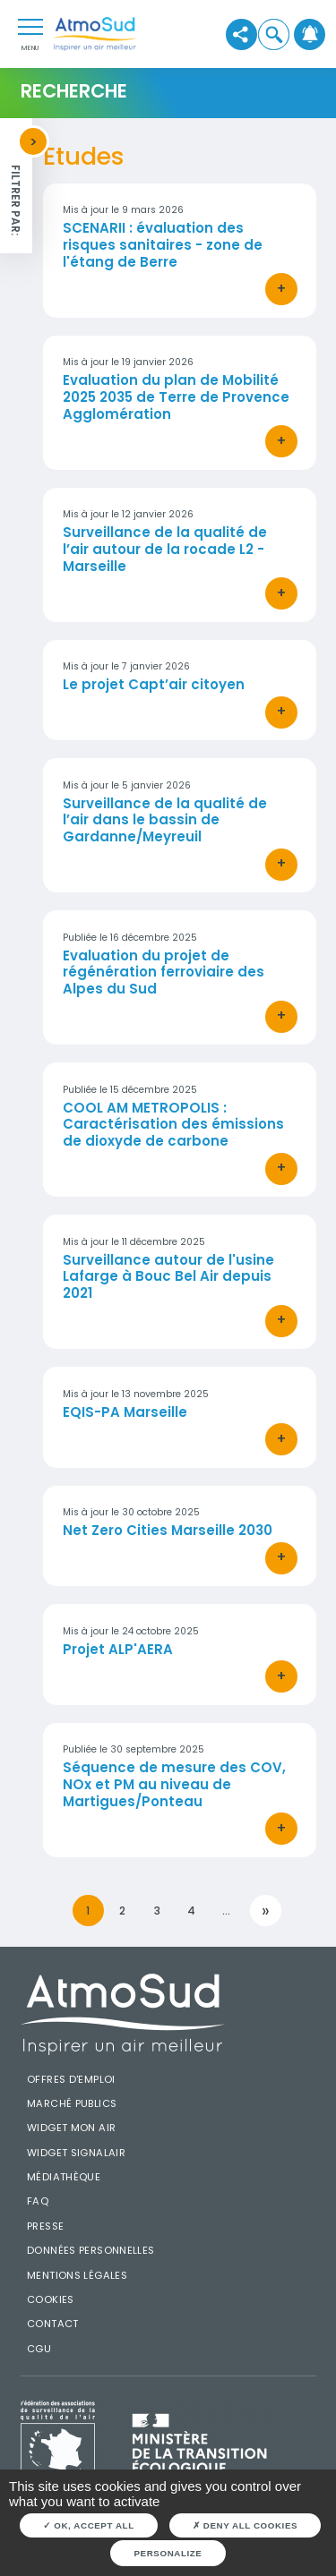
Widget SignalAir (76, 2152)
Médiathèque (63, 2177)
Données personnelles (91, 2250)
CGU (39, 2348)
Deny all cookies (245, 2525)
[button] (274, 34)
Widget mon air (71, 2127)
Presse (45, 2226)
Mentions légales (77, 2275)
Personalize (168, 2553)
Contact (53, 2323)
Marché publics (71, 2103)
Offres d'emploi (71, 2079)
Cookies (50, 2299)
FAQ (37, 2201)
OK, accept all (88, 2525)
